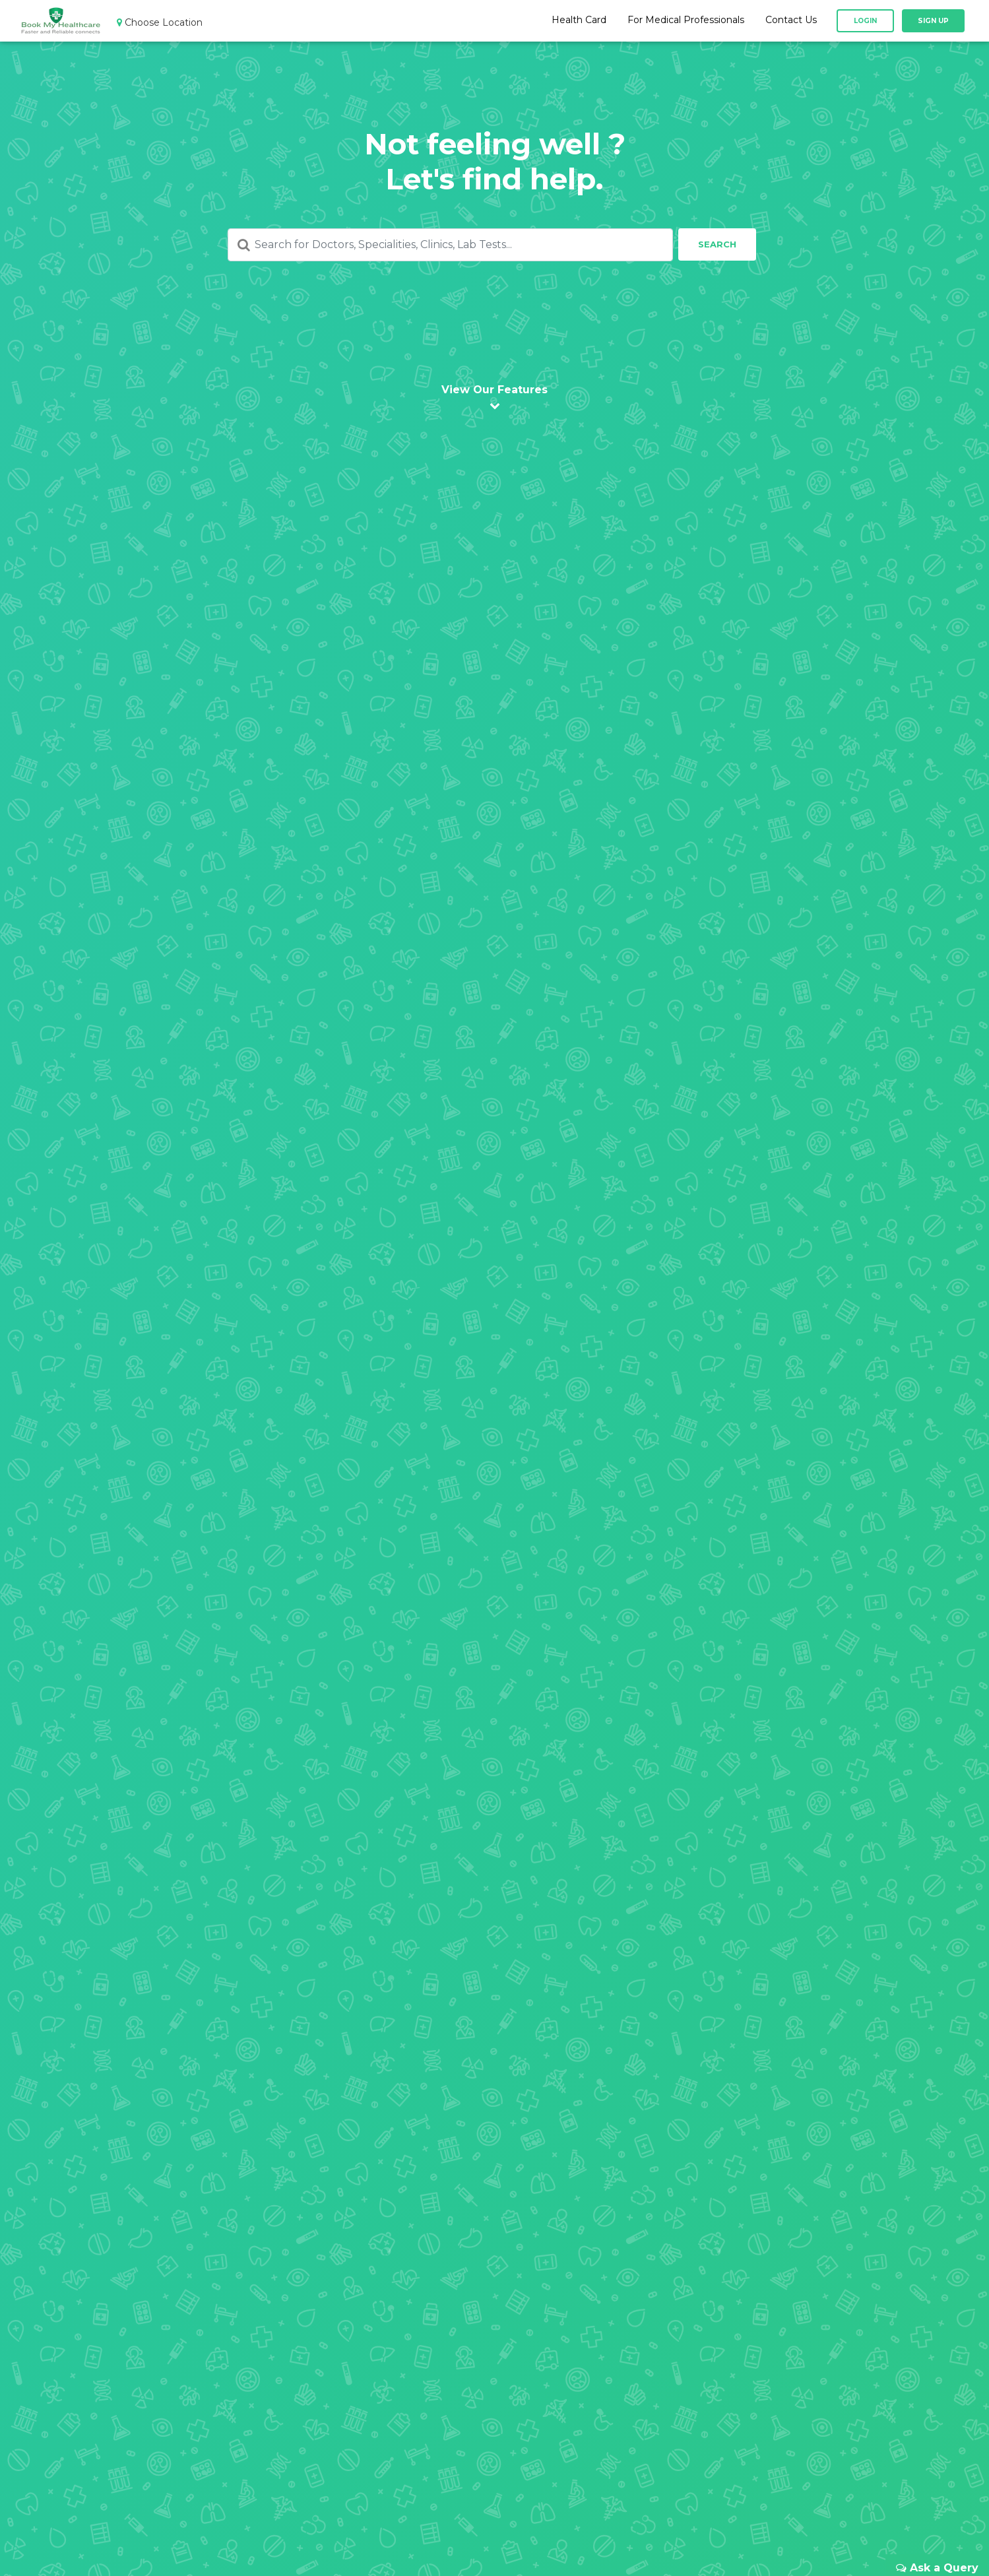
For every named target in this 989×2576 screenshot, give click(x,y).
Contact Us (791, 22)
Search (717, 244)
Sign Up (933, 23)
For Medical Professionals (685, 22)
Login (865, 23)
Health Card (579, 22)
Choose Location (160, 23)
